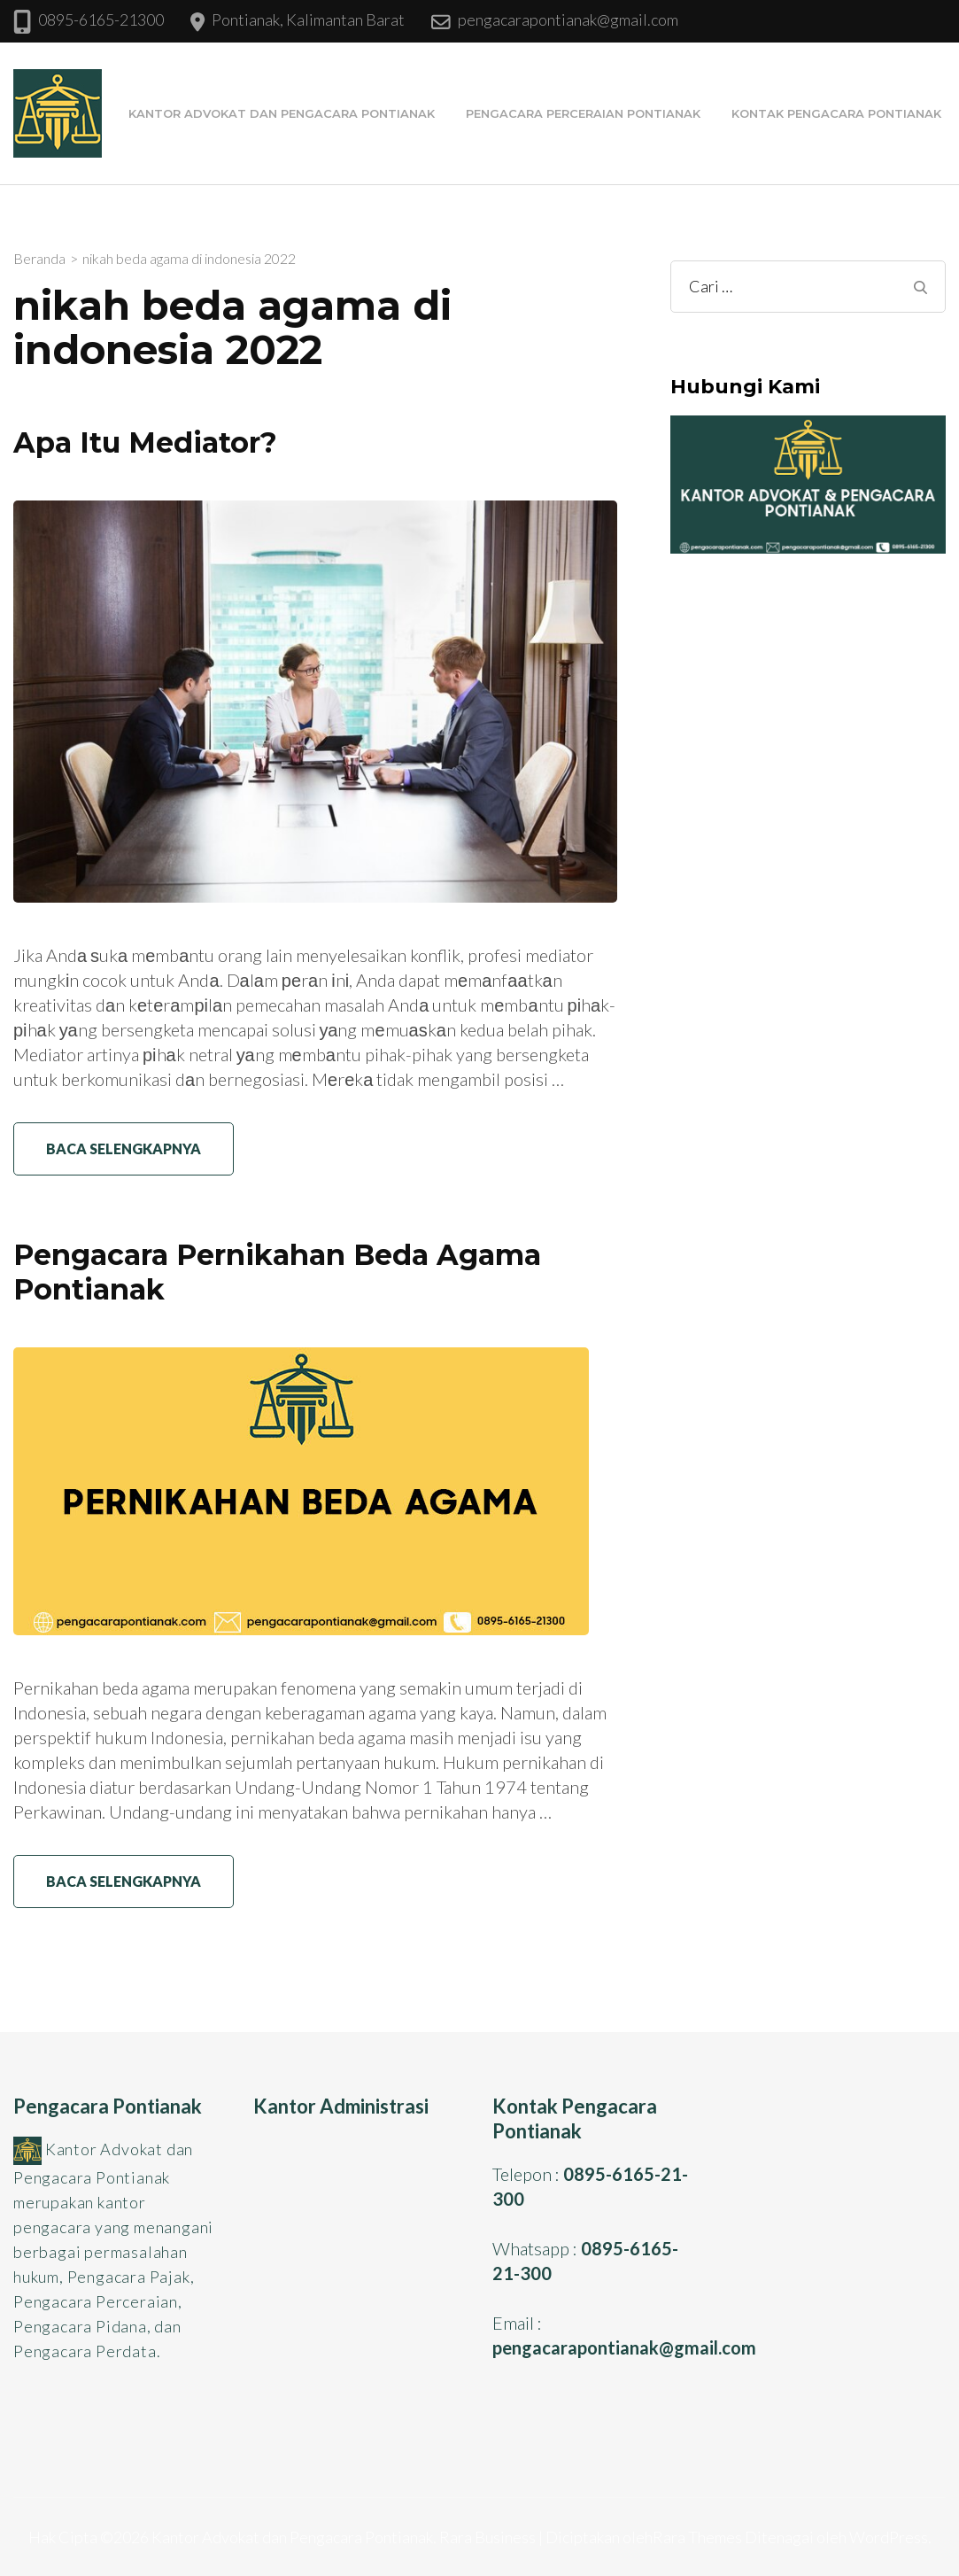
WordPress (888, 2537)
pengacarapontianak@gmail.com (568, 19)
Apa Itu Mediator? (145, 442)
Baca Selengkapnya (123, 1148)
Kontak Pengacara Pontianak (836, 113)
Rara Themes (697, 2537)
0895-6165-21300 (101, 19)
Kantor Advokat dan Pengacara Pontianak (281, 113)
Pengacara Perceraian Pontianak (583, 113)
